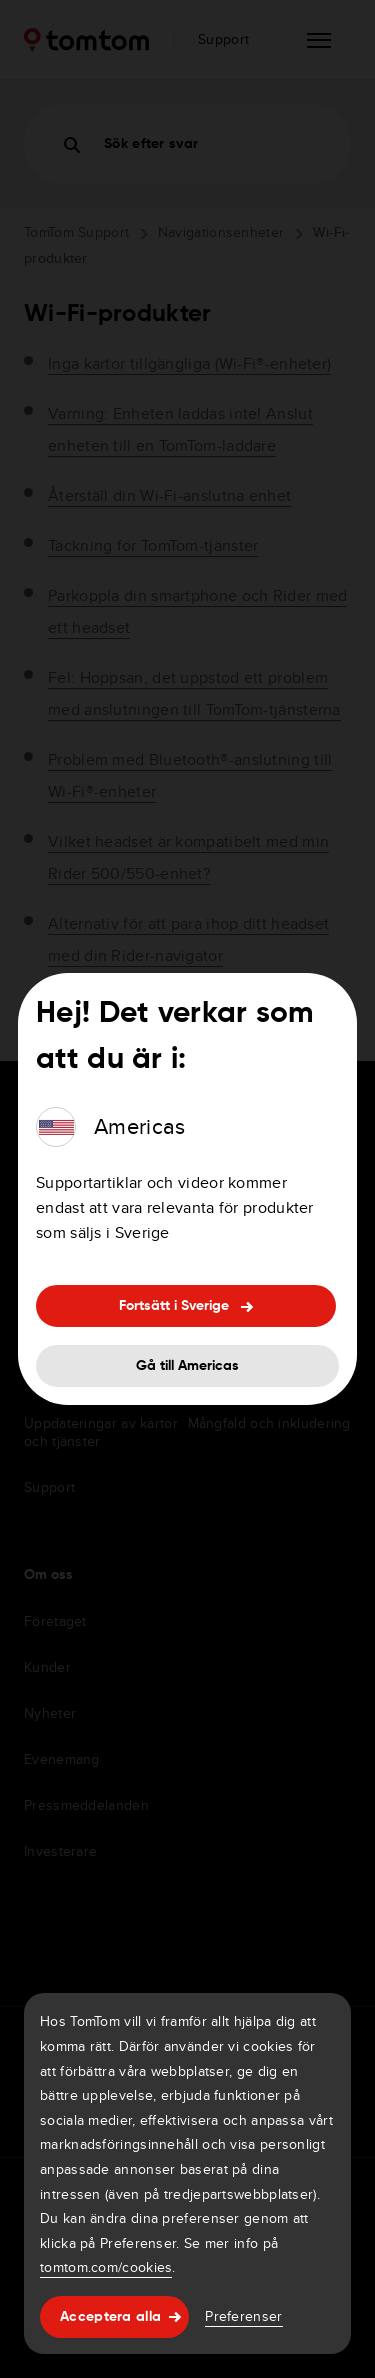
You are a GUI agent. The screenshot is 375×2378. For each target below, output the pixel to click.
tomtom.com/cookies (106, 2267)
